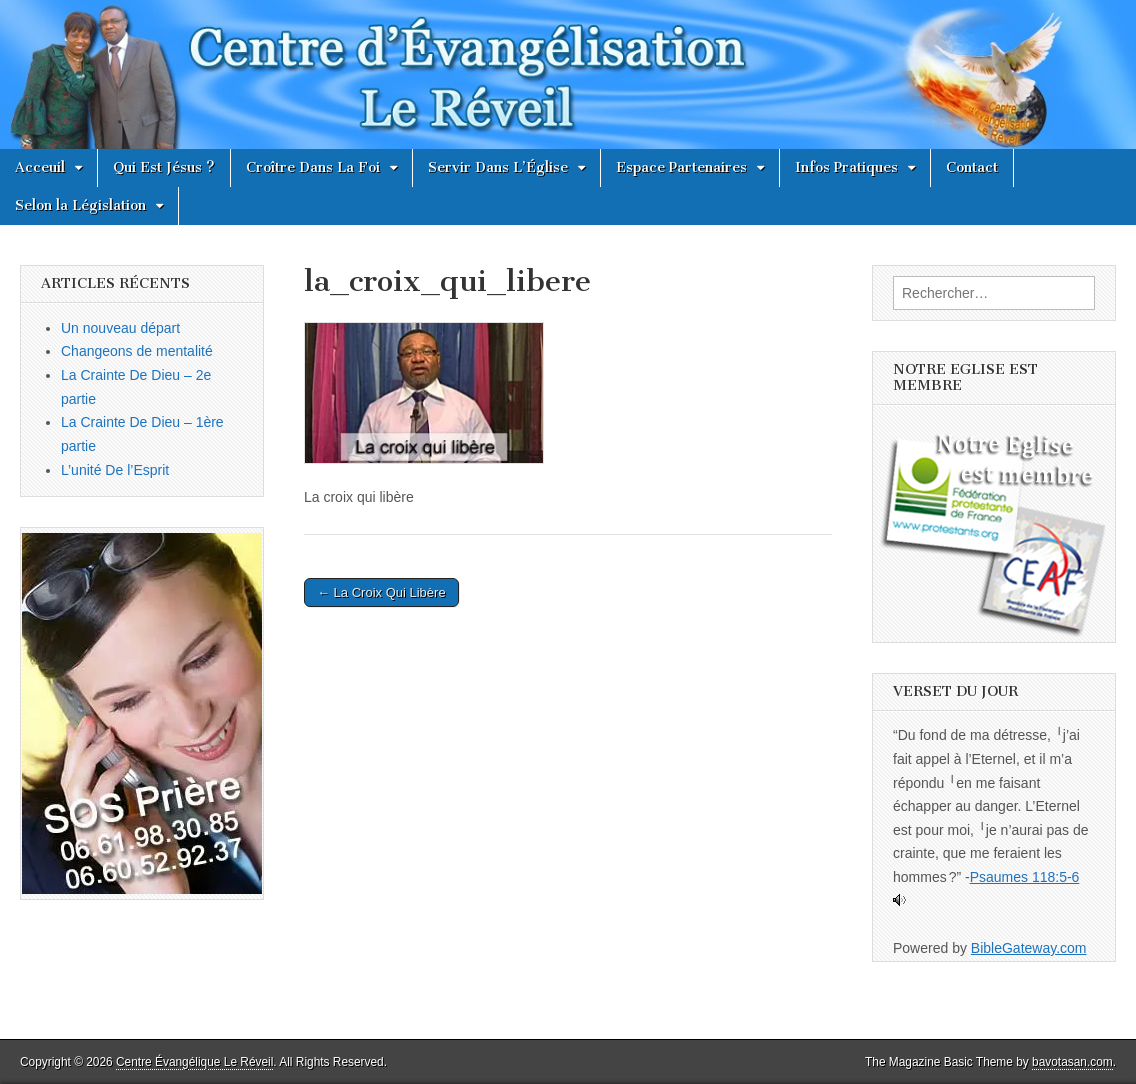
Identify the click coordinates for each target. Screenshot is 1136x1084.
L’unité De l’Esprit (115, 470)
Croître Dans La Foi (313, 167)
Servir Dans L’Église (498, 167)
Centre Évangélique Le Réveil (194, 1062)
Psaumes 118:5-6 (1025, 877)
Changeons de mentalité (137, 351)
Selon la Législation (80, 205)
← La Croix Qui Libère (381, 592)
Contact (972, 167)
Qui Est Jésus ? (164, 167)
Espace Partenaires (681, 167)
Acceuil (40, 167)
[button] (424, 393)
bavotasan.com (1072, 1062)
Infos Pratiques (846, 167)
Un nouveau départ (120, 328)
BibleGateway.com (1029, 948)
